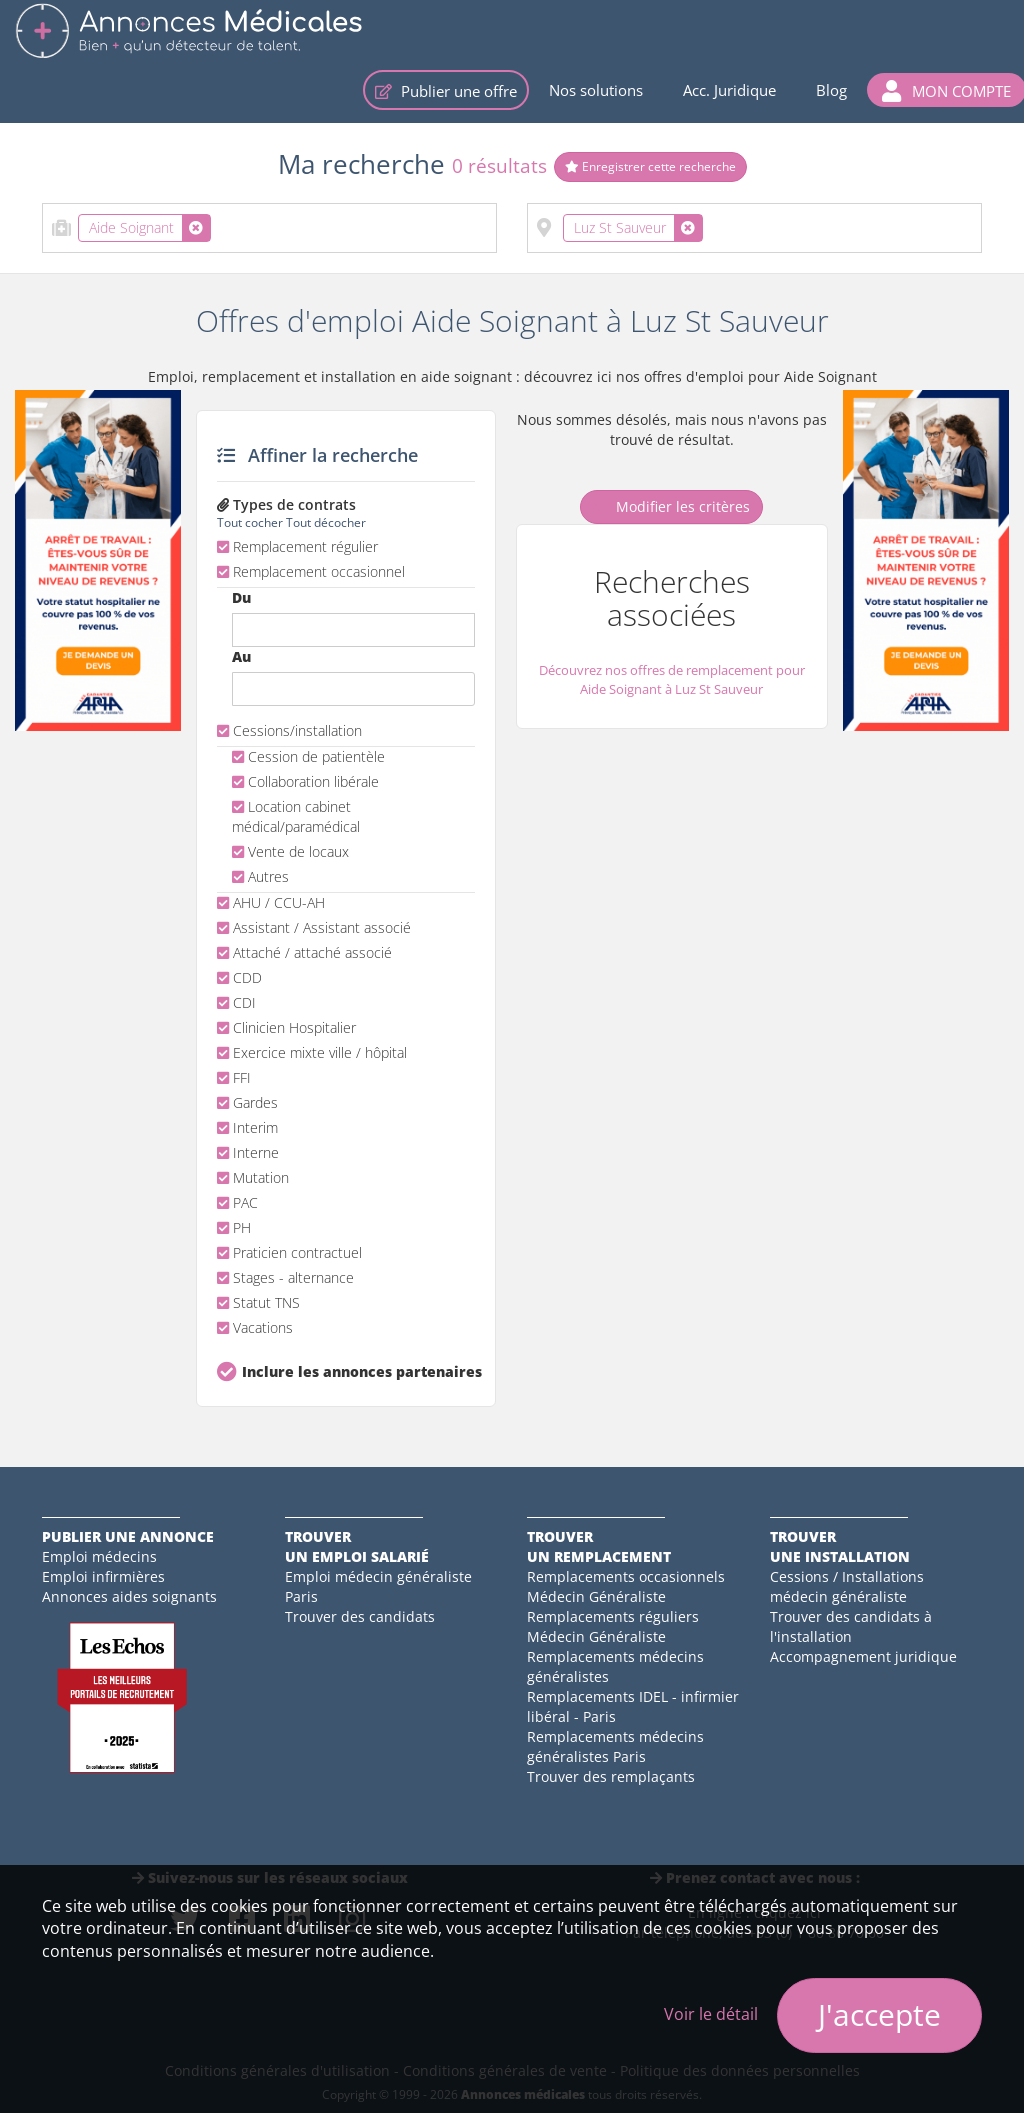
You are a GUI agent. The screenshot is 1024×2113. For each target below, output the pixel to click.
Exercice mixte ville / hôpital (312, 1052)
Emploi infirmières (103, 1576)
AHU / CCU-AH (271, 902)
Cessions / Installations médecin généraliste (847, 1586)
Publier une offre (446, 91)
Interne (248, 1152)
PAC (237, 1202)
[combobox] (269, 228)
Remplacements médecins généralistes (615, 1666)
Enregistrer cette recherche (650, 166)
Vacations (255, 1327)
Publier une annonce (128, 1536)
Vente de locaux (290, 851)
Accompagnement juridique (863, 1656)
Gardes (247, 1102)
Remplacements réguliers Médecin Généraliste (613, 1626)
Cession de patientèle (308, 756)
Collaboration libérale (305, 781)
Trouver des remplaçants (611, 1776)
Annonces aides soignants (129, 1596)
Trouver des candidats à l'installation (851, 1626)
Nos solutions (596, 90)
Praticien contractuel (289, 1252)
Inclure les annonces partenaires (358, 1371)
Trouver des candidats (360, 1616)
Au (241, 656)
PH (234, 1227)
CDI (236, 1002)
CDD (239, 977)
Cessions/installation (289, 730)
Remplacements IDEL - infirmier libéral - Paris (633, 1706)
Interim (247, 1127)
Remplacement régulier (297, 546)
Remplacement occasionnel (311, 571)
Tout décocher (326, 522)
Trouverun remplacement (599, 1546)
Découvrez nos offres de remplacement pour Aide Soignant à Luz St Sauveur (672, 679)
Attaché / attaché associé (304, 952)
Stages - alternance (285, 1277)
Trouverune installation (840, 1546)
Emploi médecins (99, 1556)
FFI (234, 1077)
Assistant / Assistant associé (314, 927)
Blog (831, 90)
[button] (946, 90)
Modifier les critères (671, 506)
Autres (260, 876)
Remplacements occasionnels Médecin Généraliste (626, 1586)
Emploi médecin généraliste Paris (378, 1586)
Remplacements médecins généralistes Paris (615, 1746)
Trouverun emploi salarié (357, 1546)
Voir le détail (711, 2014)
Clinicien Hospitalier (286, 1027)
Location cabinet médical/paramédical (296, 816)
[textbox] (221, 224)
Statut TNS (258, 1302)
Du (241, 597)
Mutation (253, 1177)
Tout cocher (250, 522)
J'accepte (879, 2014)
